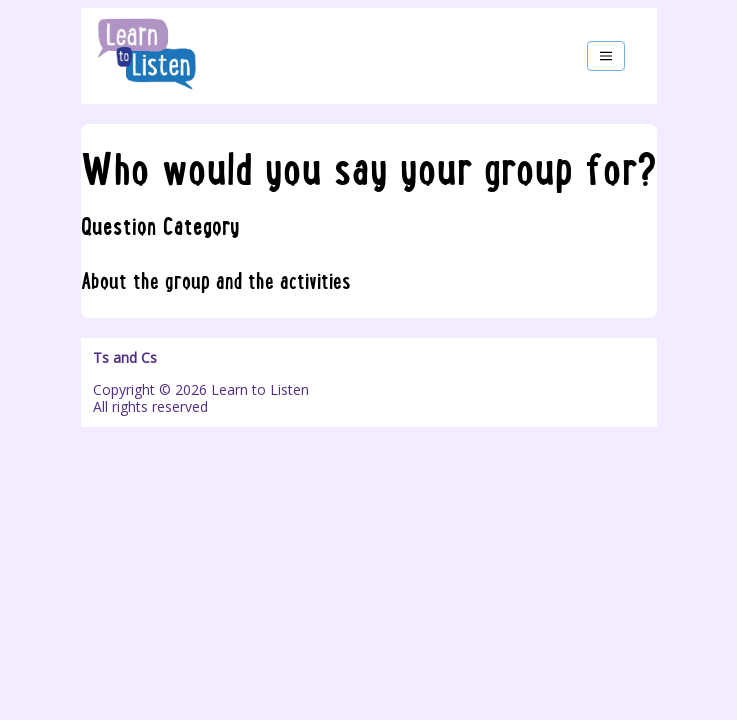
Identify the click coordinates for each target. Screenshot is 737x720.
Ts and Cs (125, 358)
